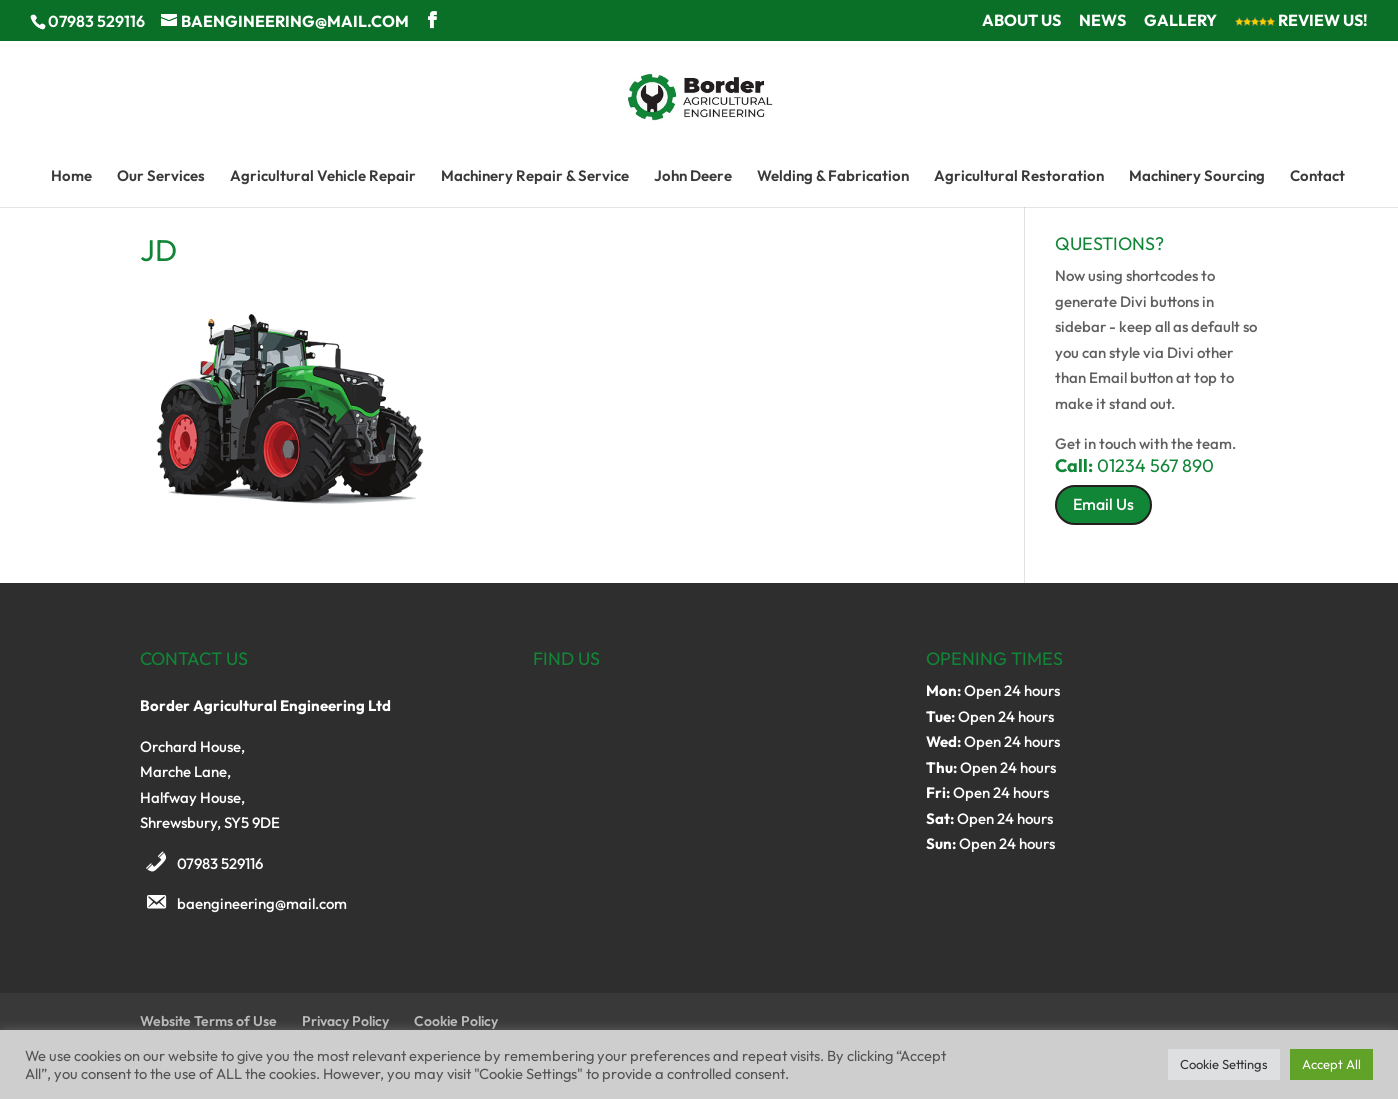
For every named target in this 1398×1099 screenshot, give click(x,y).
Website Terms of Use (208, 1021)
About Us (1021, 21)
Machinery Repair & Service (535, 177)
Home (71, 177)
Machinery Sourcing (1197, 177)
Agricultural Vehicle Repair (323, 177)
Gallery (1180, 21)
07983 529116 (220, 863)
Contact (1317, 177)
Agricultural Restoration (1019, 177)
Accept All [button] (1331, 1064)
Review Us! (1301, 21)
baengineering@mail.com (262, 903)
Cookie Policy (456, 1021)
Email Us (1103, 504)
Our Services (161, 177)
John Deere (693, 177)
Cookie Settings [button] (1224, 1064)
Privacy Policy (345, 1021)
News (1102, 21)
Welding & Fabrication (833, 177)
